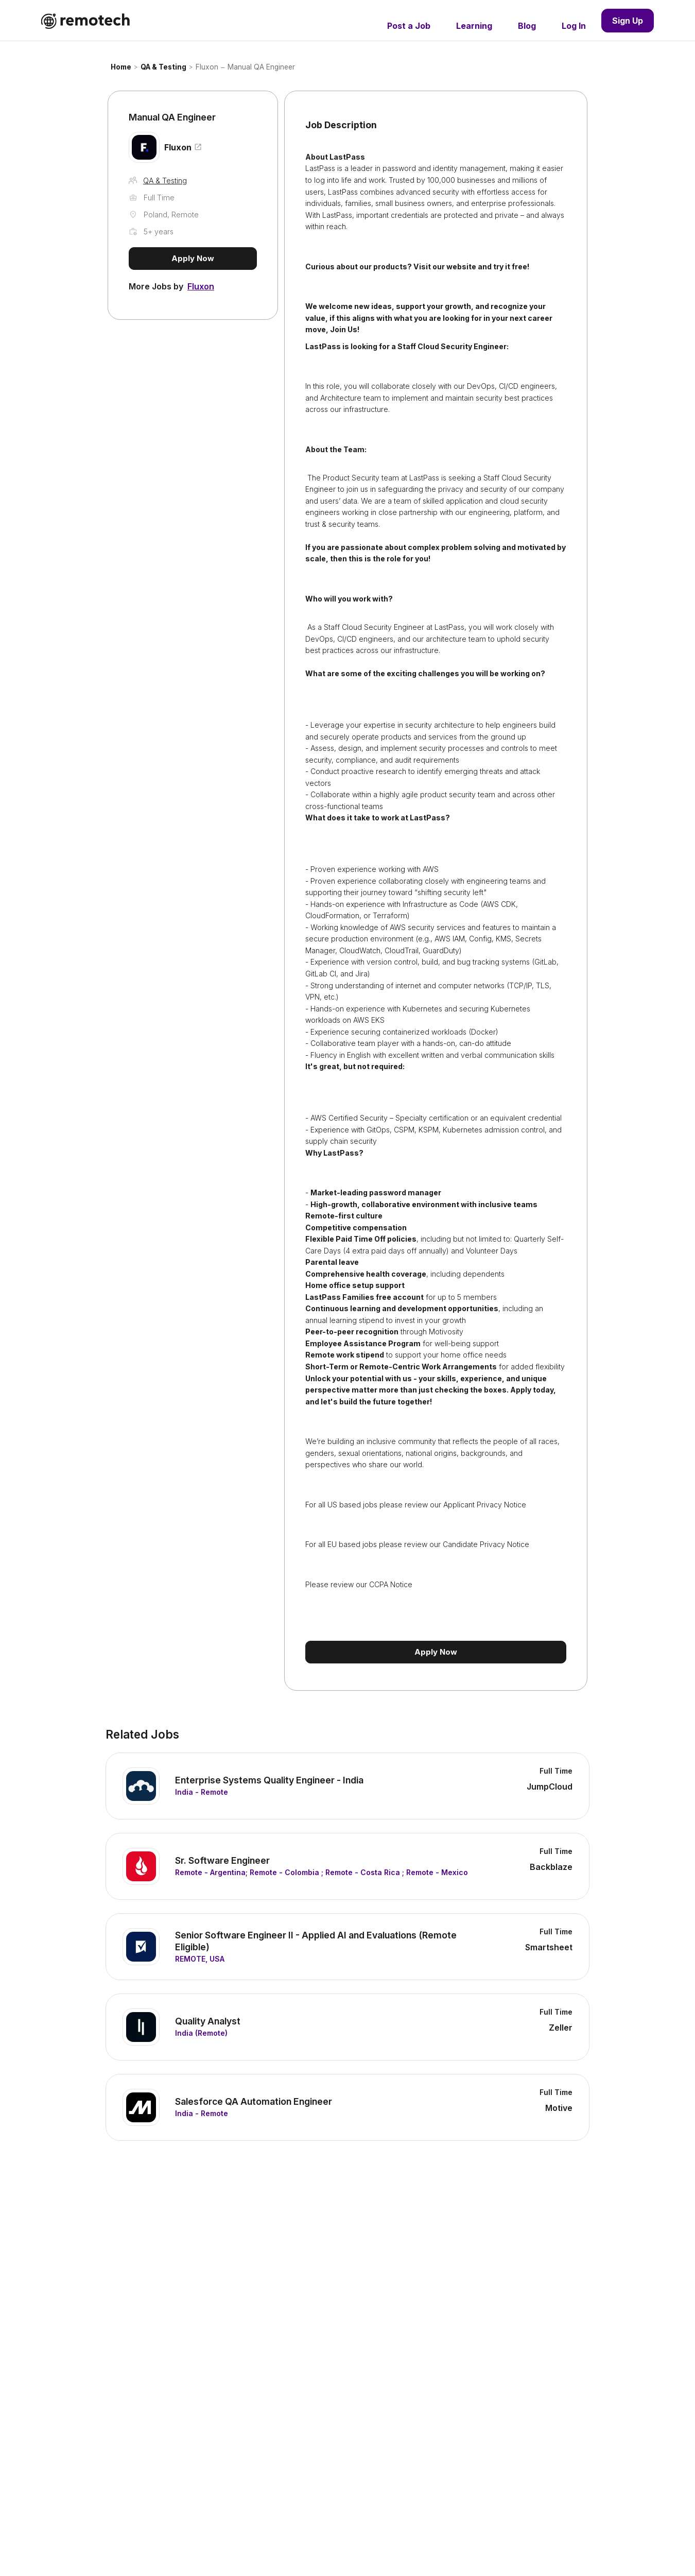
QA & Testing (163, 67)
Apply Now (192, 258)
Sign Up (627, 20)
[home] (85, 20)
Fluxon (207, 67)
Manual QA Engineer (261, 67)
